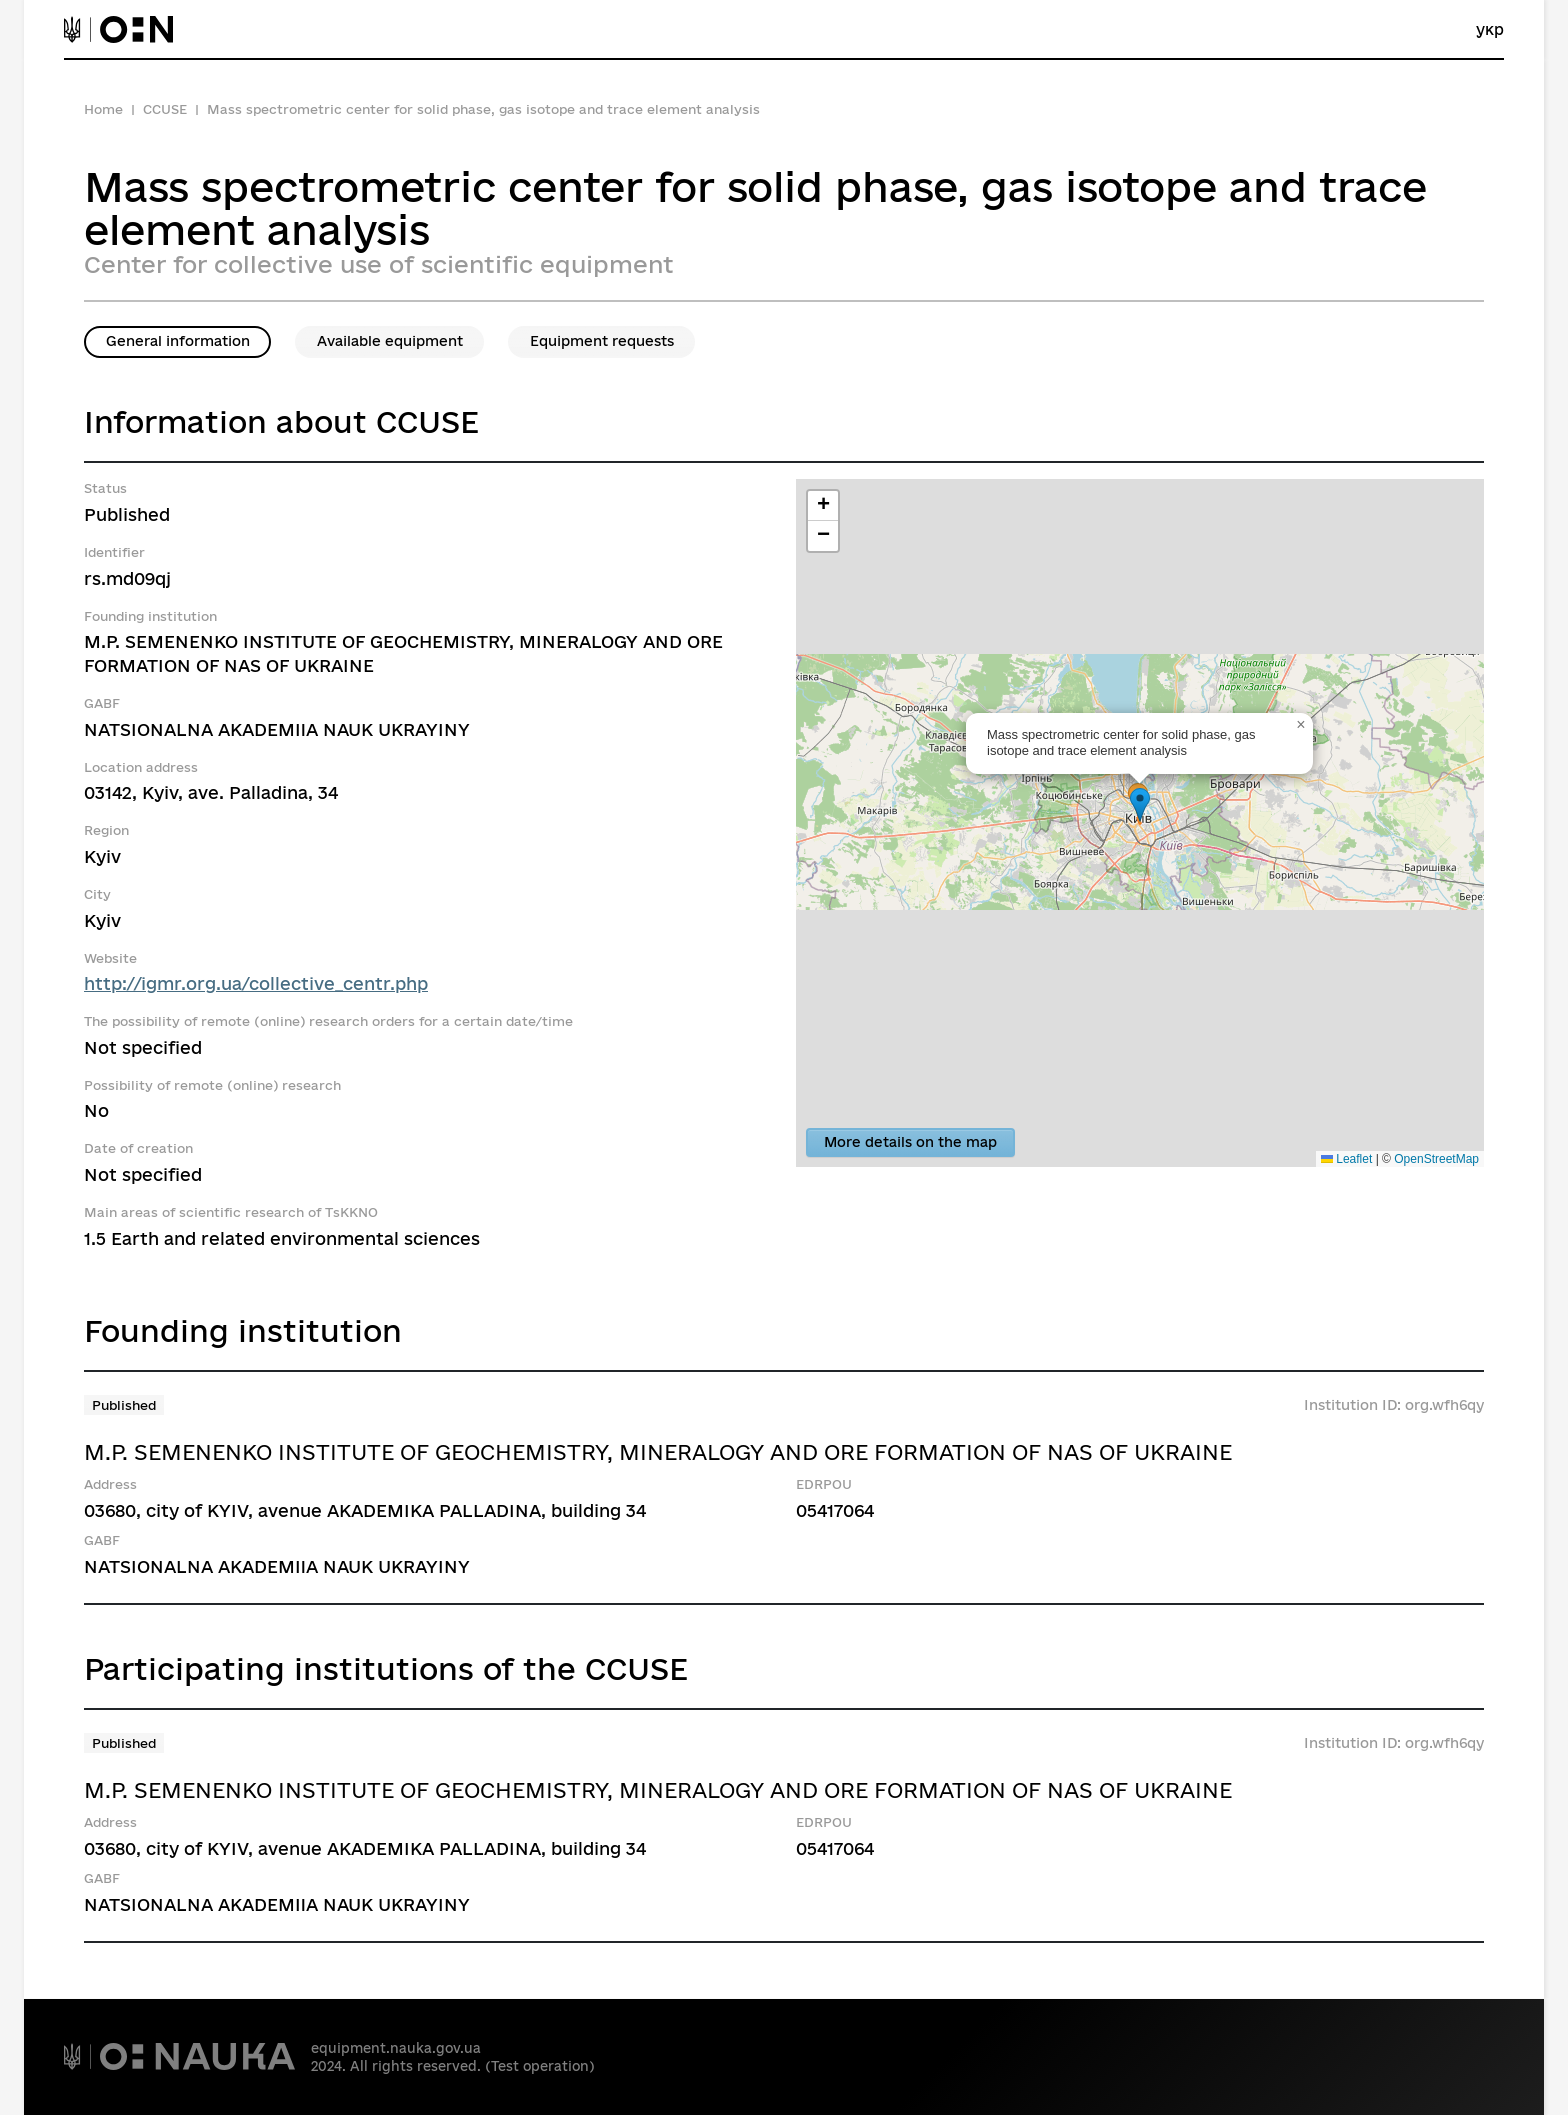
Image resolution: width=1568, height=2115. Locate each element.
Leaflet (1346, 1159)
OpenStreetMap (1436, 1159)
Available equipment (390, 341)
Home (103, 109)
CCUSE (165, 109)
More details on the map (910, 1142)
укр (1490, 29)
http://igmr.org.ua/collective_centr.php (256, 983)
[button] (1140, 805)
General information (178, 341)
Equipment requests (602, 341)
